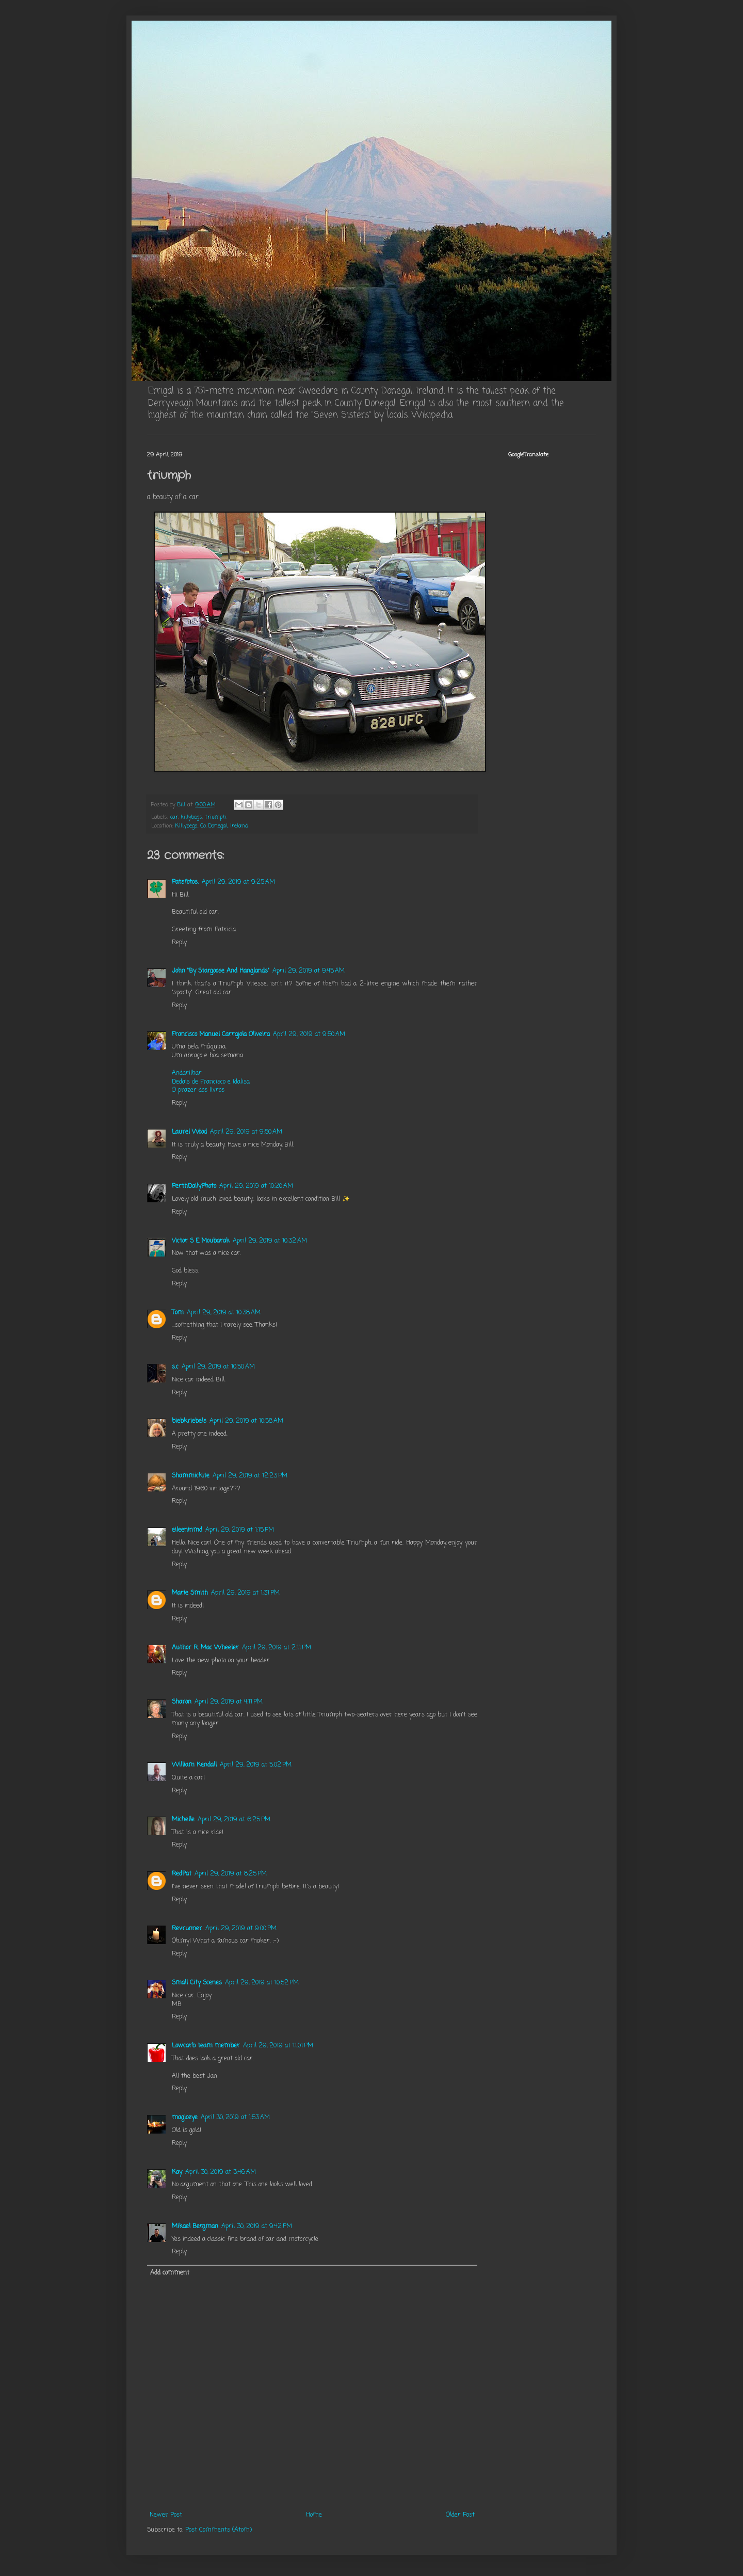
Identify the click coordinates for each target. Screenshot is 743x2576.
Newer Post (166, 2515)
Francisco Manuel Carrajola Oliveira (221, 1034)
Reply (179, 942)
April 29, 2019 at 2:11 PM (276, 1647)
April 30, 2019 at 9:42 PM (256, 2226)
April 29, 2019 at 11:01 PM (278, 2045)
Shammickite (190, 1476)
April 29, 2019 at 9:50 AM (309, 1034)
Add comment (169, 2273)
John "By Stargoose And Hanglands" (220, 971)
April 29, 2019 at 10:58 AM (246, 1421)
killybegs (191, 817)
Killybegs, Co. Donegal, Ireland (211, 826)
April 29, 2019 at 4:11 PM (229, 1702)
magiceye (185, 2117)
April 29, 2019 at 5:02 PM (256, 1765)
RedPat (181, 1874)
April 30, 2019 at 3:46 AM (220, 2172)
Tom (178, 1312)
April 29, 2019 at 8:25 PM (231, 1874)
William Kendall (194, 1765)
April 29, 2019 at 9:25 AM (238, 882)
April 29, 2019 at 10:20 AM (256, 1186)
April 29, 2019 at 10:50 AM (218, 1367)
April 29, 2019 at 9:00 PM (241, 1928)
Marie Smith (190, 1593)
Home (314, 2515)
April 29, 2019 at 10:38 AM (224, 1312)
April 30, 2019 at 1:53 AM (235, 2117)
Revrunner (187, 1928)
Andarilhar (187, 1073)
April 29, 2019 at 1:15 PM (239, 1530)
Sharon (181, 1702)
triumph (216, 817)
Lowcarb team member (206, 2045)
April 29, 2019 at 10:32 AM (270, 1241)
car (174, 817)
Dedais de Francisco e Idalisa (211, 1082)
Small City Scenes (197, 1982)
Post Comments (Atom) (218, 2530)
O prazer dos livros (198, 1090)
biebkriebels (189, 1421)
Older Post (460, 2515)
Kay (177, 2172)
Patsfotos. (185, 882)
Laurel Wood (189, 1132)
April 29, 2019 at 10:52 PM (262, 1982)
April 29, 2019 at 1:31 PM (245, 1593)
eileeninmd (187, 1530)
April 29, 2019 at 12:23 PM (250, 1476)
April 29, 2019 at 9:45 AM (308, 971)
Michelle (183, 1819)
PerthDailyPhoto (194, 1186)
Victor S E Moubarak (201, 1241)
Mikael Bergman (195, 2226)
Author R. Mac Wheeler (205, 1647)
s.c (175, 1367)
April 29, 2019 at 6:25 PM (234, 1819)
